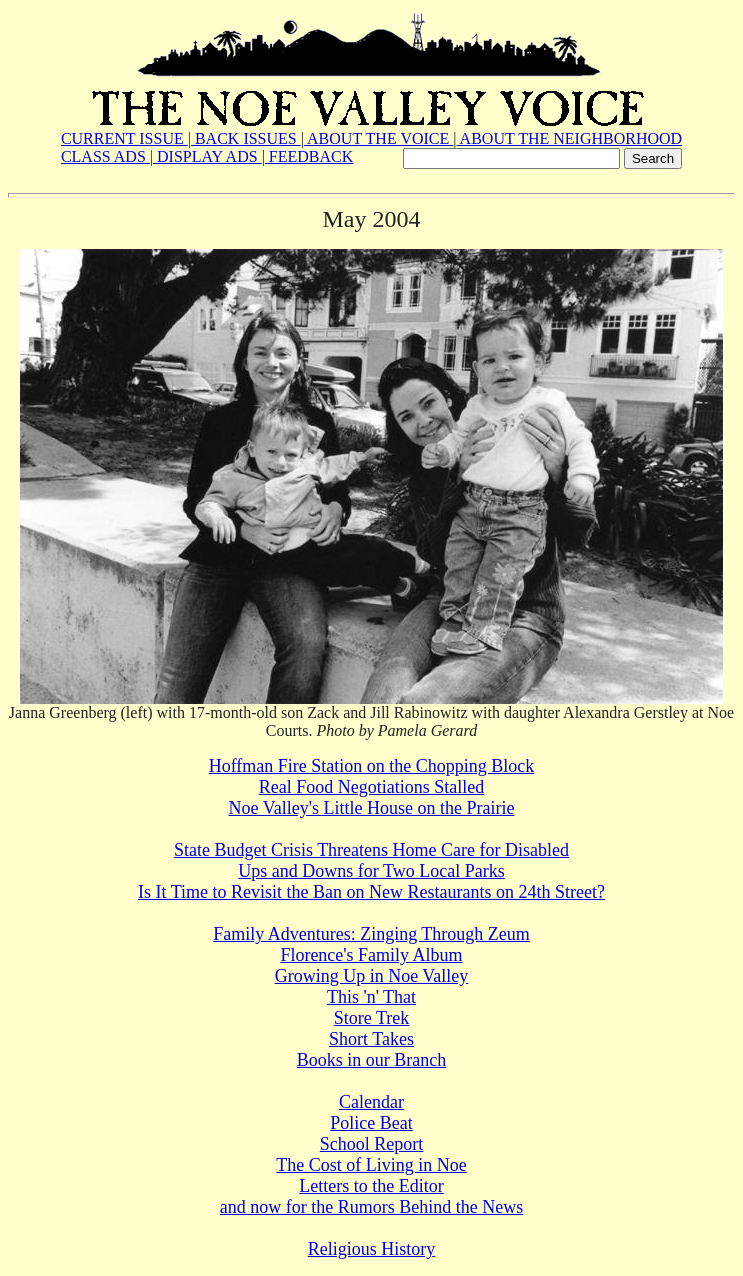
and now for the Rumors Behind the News (371, 1207)
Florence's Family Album (371, 955)
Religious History (372, 1249)
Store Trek (372, 1018)
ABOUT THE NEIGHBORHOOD (569, 138)
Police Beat (371, 1123)
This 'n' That (371, 997)
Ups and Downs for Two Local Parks (371, 871)
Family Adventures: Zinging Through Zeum (371, 934)
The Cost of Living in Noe (371, 1165)
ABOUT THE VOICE (378, 138)
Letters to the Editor (371, 1186)
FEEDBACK (309, 156)
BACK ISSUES (246, 138)
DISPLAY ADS (207, 156)
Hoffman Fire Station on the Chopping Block (372, 766)
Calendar (371, 1102)
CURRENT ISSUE (124, 138)
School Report (372, 1144)
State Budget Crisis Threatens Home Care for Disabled (371, 850)
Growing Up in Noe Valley (372, 976)
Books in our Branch (371, 1060)
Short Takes (371, 1039)
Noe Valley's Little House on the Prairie (372, 808)
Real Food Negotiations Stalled (371, 787)
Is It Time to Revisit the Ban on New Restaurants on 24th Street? (371, 892)
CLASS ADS (105, 156)
